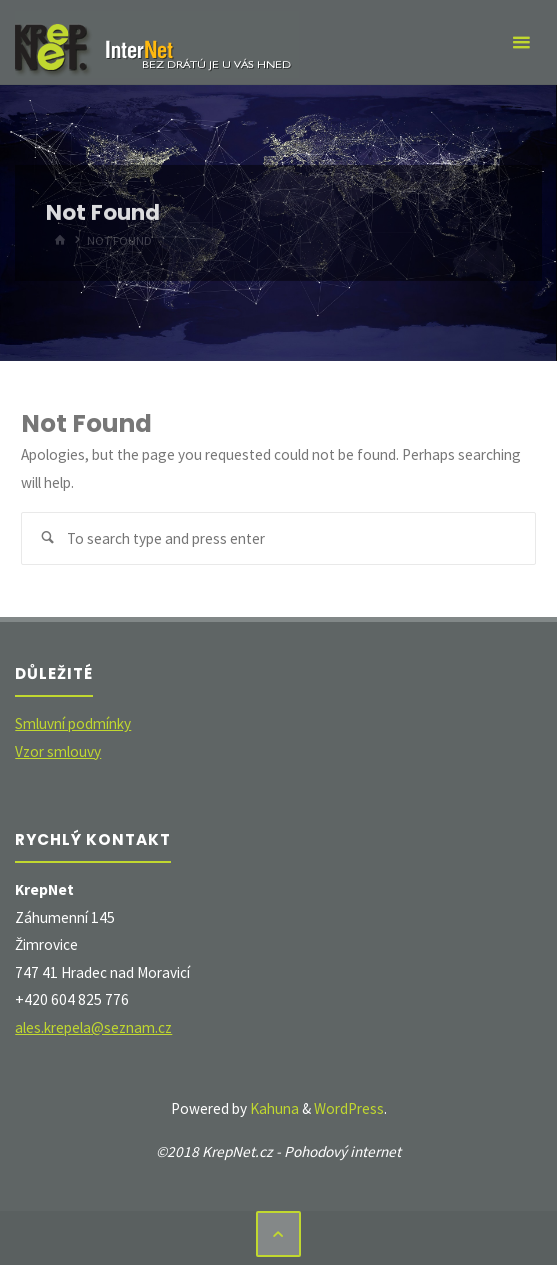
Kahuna (273, 1108)
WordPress (349, 1108)
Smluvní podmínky (73, 723)
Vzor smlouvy (58, 751)
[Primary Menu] (521, 42)
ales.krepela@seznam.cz (93, 1027)
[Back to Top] (279, 1234)
